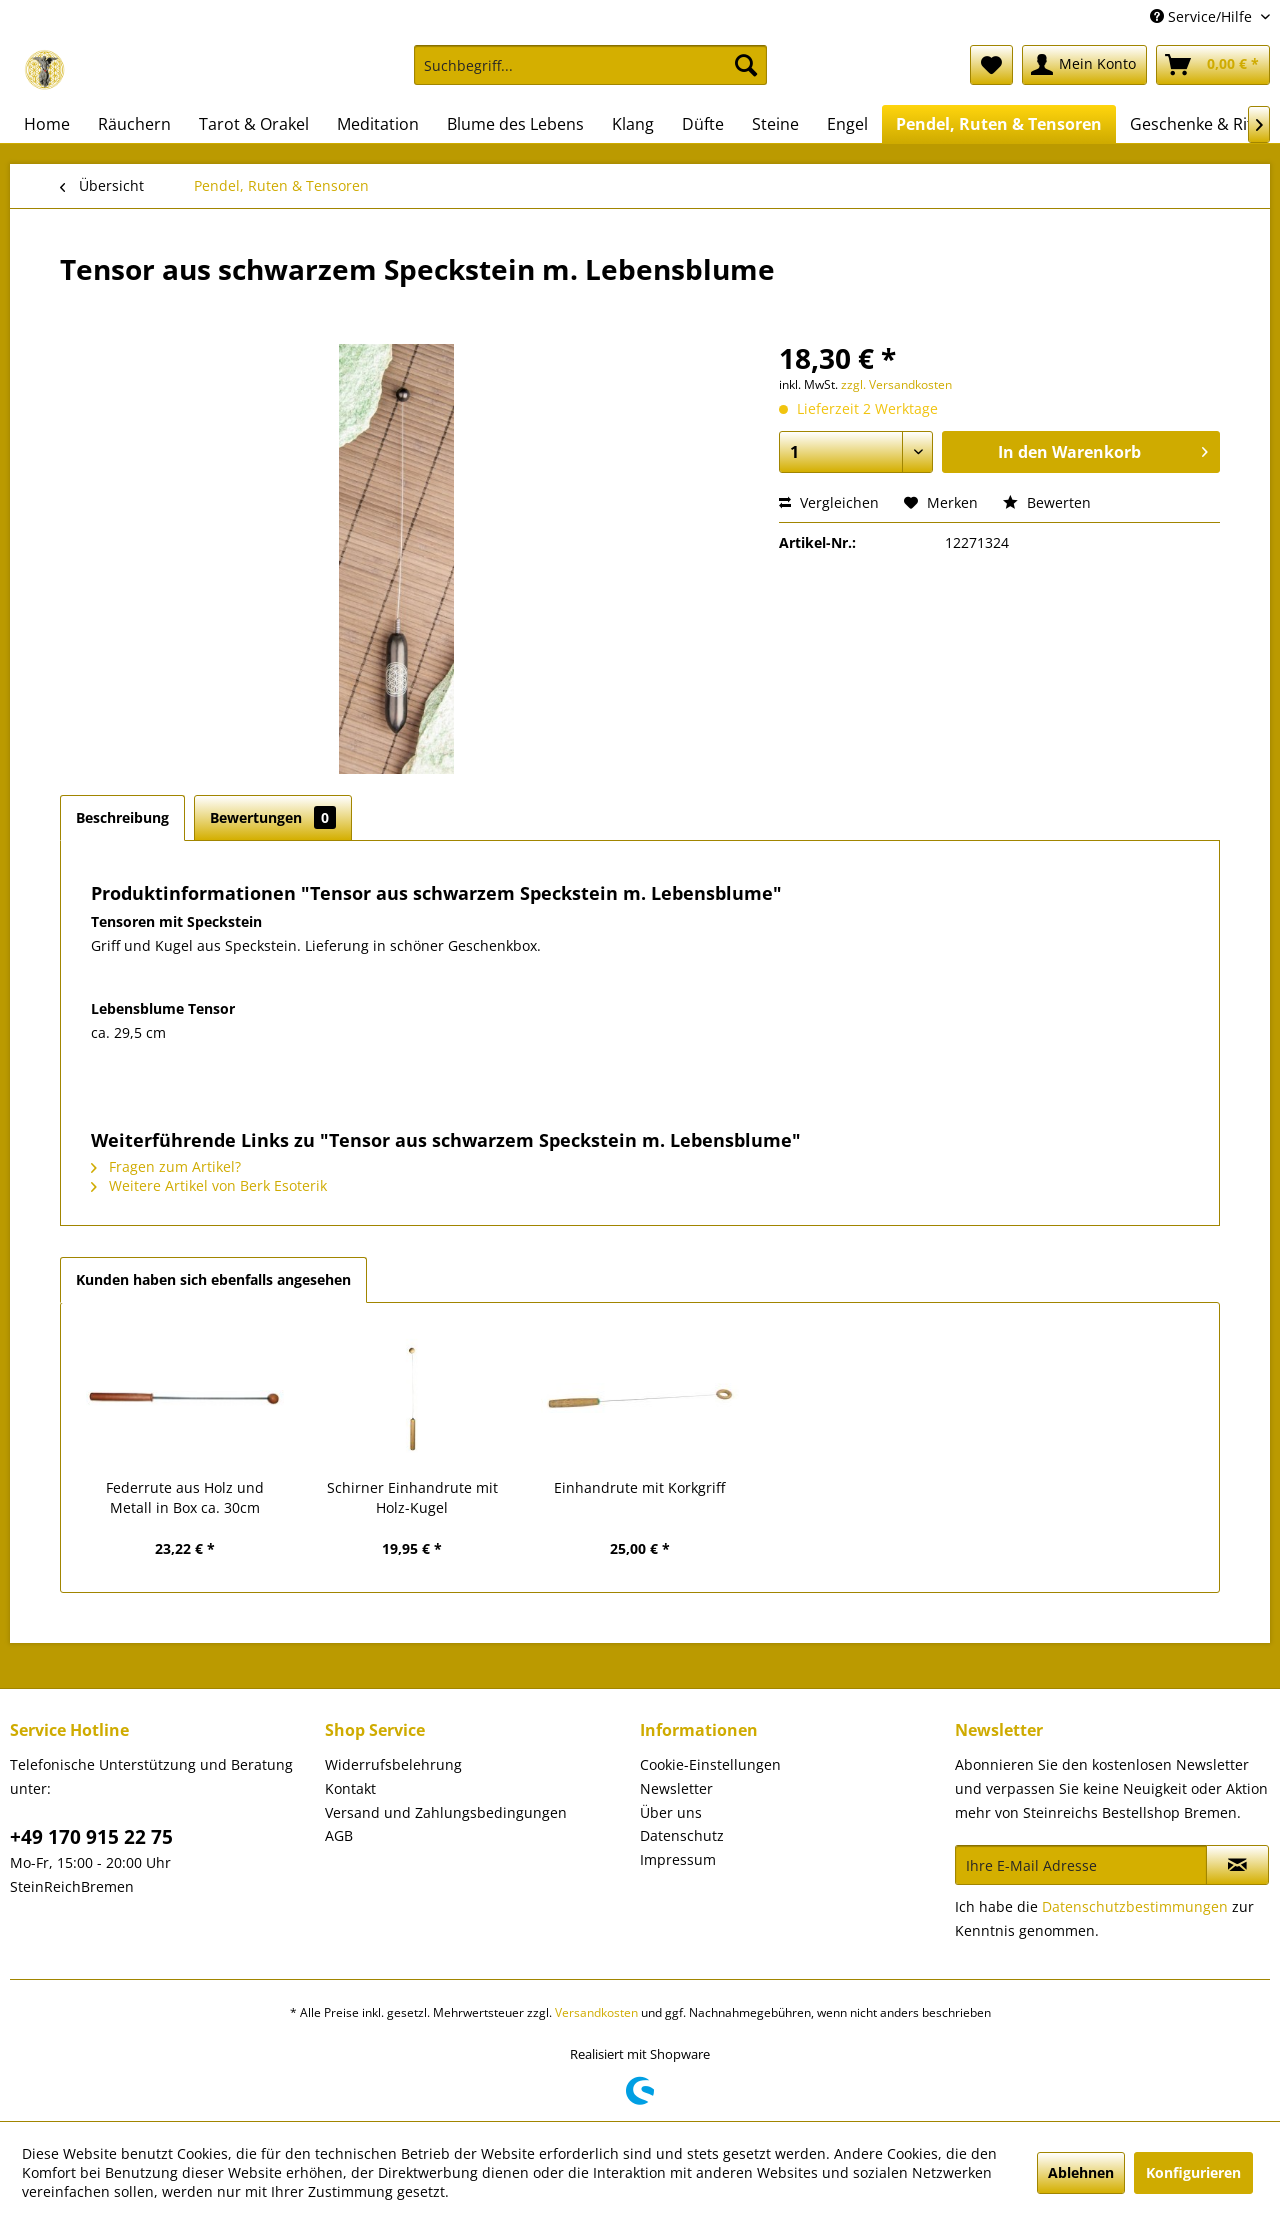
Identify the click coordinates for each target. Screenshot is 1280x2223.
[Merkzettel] (991, 65)
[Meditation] (378, 124)
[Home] (47, 124)
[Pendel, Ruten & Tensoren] (999, 124)
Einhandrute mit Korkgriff (639, 1487)
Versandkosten (596, 2012)
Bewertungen (273, 817)
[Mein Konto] (1084, 65)
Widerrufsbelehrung (393, 1764)
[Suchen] (746, 65)
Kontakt (350, 1788)
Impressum (678, 1859)
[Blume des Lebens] (515, 124)
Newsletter (676, 1788)
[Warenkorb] (1213, 65)
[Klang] (633, 124)
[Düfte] (703, 124)
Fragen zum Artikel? (166, 1166)
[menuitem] (590, 74)
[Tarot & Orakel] (254, 124)
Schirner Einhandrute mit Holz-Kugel (412, 1497)
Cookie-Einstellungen (710, 1764)
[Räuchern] (134, 124)
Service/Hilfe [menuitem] (1203, 16)
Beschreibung (122, 817)
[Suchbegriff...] (590, 65)
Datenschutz (682, 1835)
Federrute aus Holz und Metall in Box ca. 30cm (185, 1497)
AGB (339, 1835)
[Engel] (847, 124)
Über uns (671, 1812)
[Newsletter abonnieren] (1237, 1865)
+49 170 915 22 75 (91, 1837)
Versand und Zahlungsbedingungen (446, 1812)
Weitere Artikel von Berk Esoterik (209, 1185)
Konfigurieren (1193, 2172)
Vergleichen (829, 502)
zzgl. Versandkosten (896, 384)
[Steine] (775, 124)
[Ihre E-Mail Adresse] (1081, 1865)
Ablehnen (1081, 2172)
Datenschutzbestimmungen (1135, 1906)
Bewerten (1047, 502)
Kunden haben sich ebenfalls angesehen (213, 1279)
